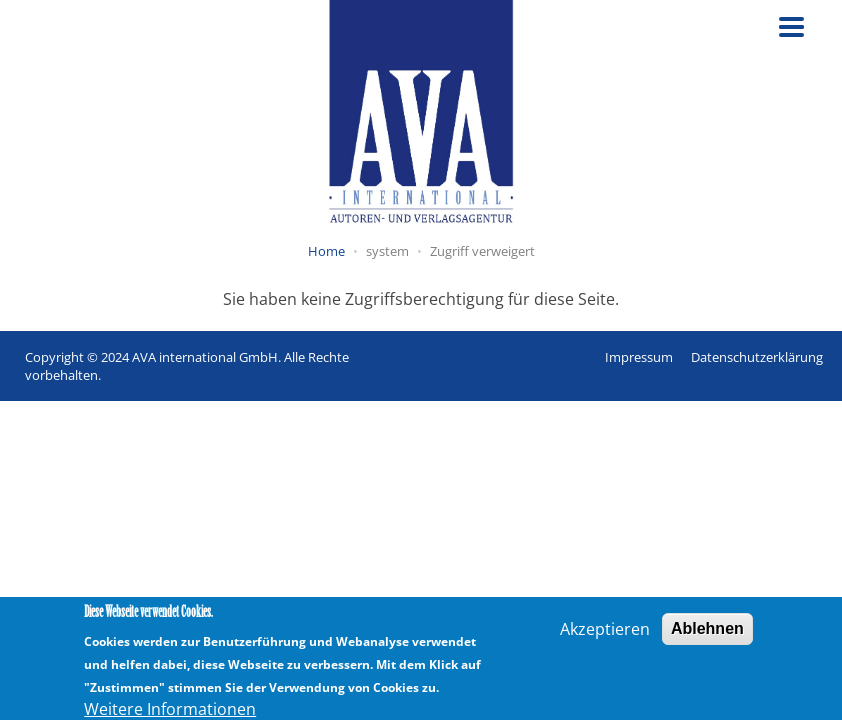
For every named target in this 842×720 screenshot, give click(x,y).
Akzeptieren (605, 634)
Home (326, 251)
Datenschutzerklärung (757, 357)
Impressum (639, 357)
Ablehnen (707, 633)
